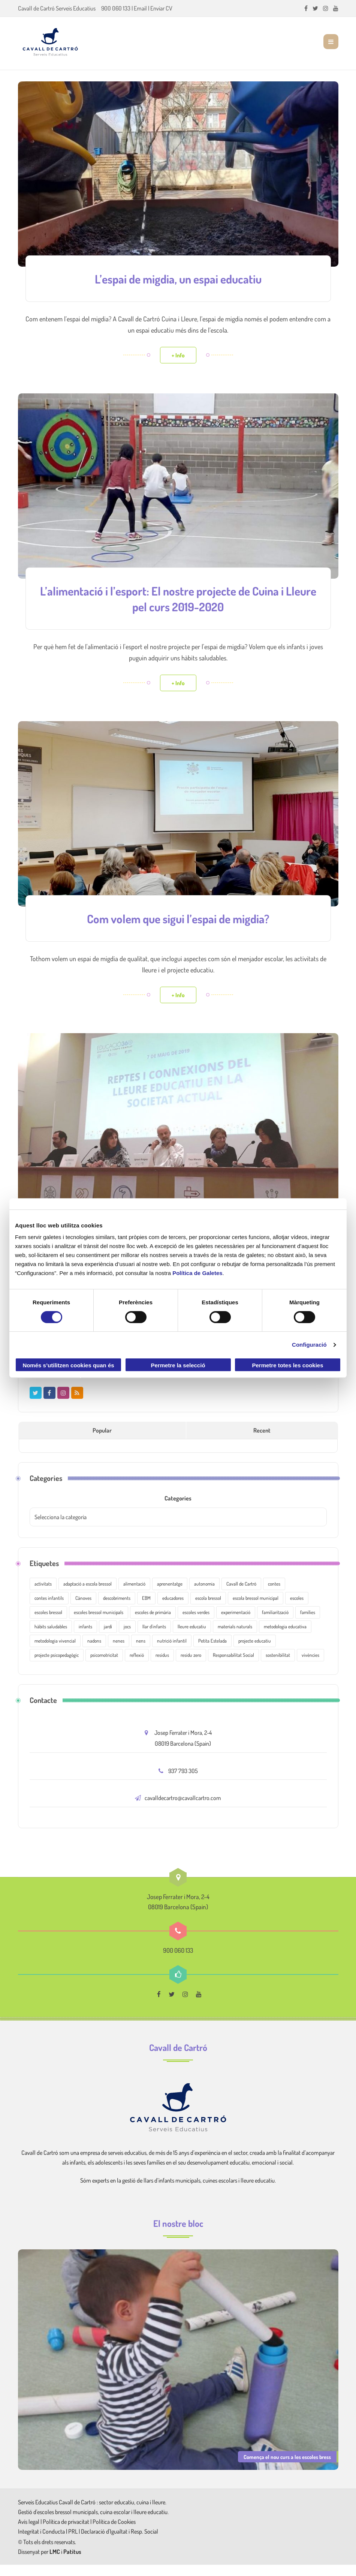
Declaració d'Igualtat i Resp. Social (119, 2542)
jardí (108, 1638)
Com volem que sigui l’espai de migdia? (178, 915)
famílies (307, 1623)
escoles (297, 1609)
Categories (178, 1509)
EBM (146, 1609)
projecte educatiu (254, 1652)
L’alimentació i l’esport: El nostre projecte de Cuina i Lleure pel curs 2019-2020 (178, 597)
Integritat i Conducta (42, 2542)
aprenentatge (169, 1595)
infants (85, 1638)
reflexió (137, 1666)
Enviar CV (161, 8)
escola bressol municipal (255, 1609)
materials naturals (235, 1638)
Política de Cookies (114, 2533)
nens (140, 1652)
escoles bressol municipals (98, 1623)
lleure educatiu (192, 1638)
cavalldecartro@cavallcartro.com (183, 1809)
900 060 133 (115, 8)
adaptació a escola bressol (87, 1595)
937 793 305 (183, 1782)
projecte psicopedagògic (56, 1666)
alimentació (134, 1595)
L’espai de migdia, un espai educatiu (178, 278)
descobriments (116, 1609)
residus (162, 1666)
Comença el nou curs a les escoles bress (287, 2468)
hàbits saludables (50, 1638)
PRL (73, 2542)
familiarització (275, 1623)
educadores (173, 1609)
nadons (94, 1652)
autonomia (204, 1595)
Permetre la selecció (178, 1365)
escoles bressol (48, 1623)
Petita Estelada (212, 1652)
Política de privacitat (66, 2533)
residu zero (191, 1666)
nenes (118, 1652)
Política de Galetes (197, 1273)
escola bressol (208, 1609)
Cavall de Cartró (241, 1595)
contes (274, 1595)
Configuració (309, 1344)
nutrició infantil (172, 1652)
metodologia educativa (285, 1638)
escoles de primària (153, 1623)
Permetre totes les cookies (287, 1365)
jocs (127, 1638)
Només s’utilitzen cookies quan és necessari (68, 1367)
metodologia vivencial (55, 1652)
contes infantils (49, 1609)
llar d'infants (154, 1638)
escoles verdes (195, 1623)
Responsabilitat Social (233, 1666)
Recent (262, 1441)
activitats (43, 1595)
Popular (102, 1441)
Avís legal (29, 2533)
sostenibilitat (278, 1666)
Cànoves (83, 1609)
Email (140, 8)
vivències (310, 1666)
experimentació (235, 1623)
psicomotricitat (104, 1666)
